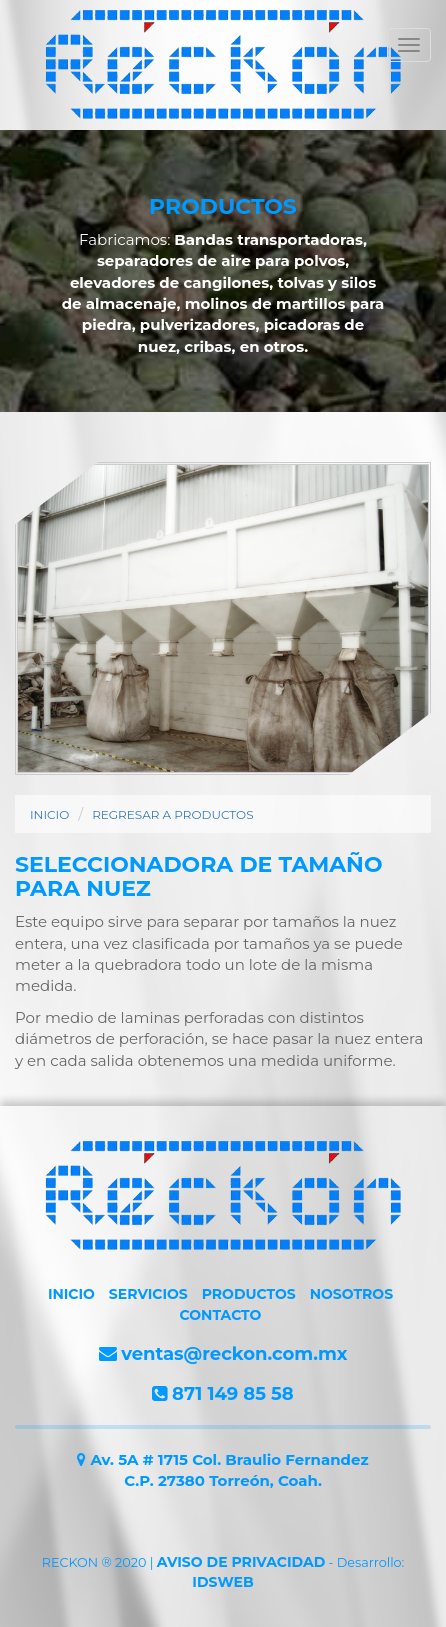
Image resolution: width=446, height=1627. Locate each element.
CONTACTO (221, 1315)
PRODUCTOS (249, 1294)
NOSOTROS (351, 1294)
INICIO (49, 814)
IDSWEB (222, 1582)
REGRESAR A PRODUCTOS (172, 814)
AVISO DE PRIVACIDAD (241, 1562)
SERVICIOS (148, 1294)
